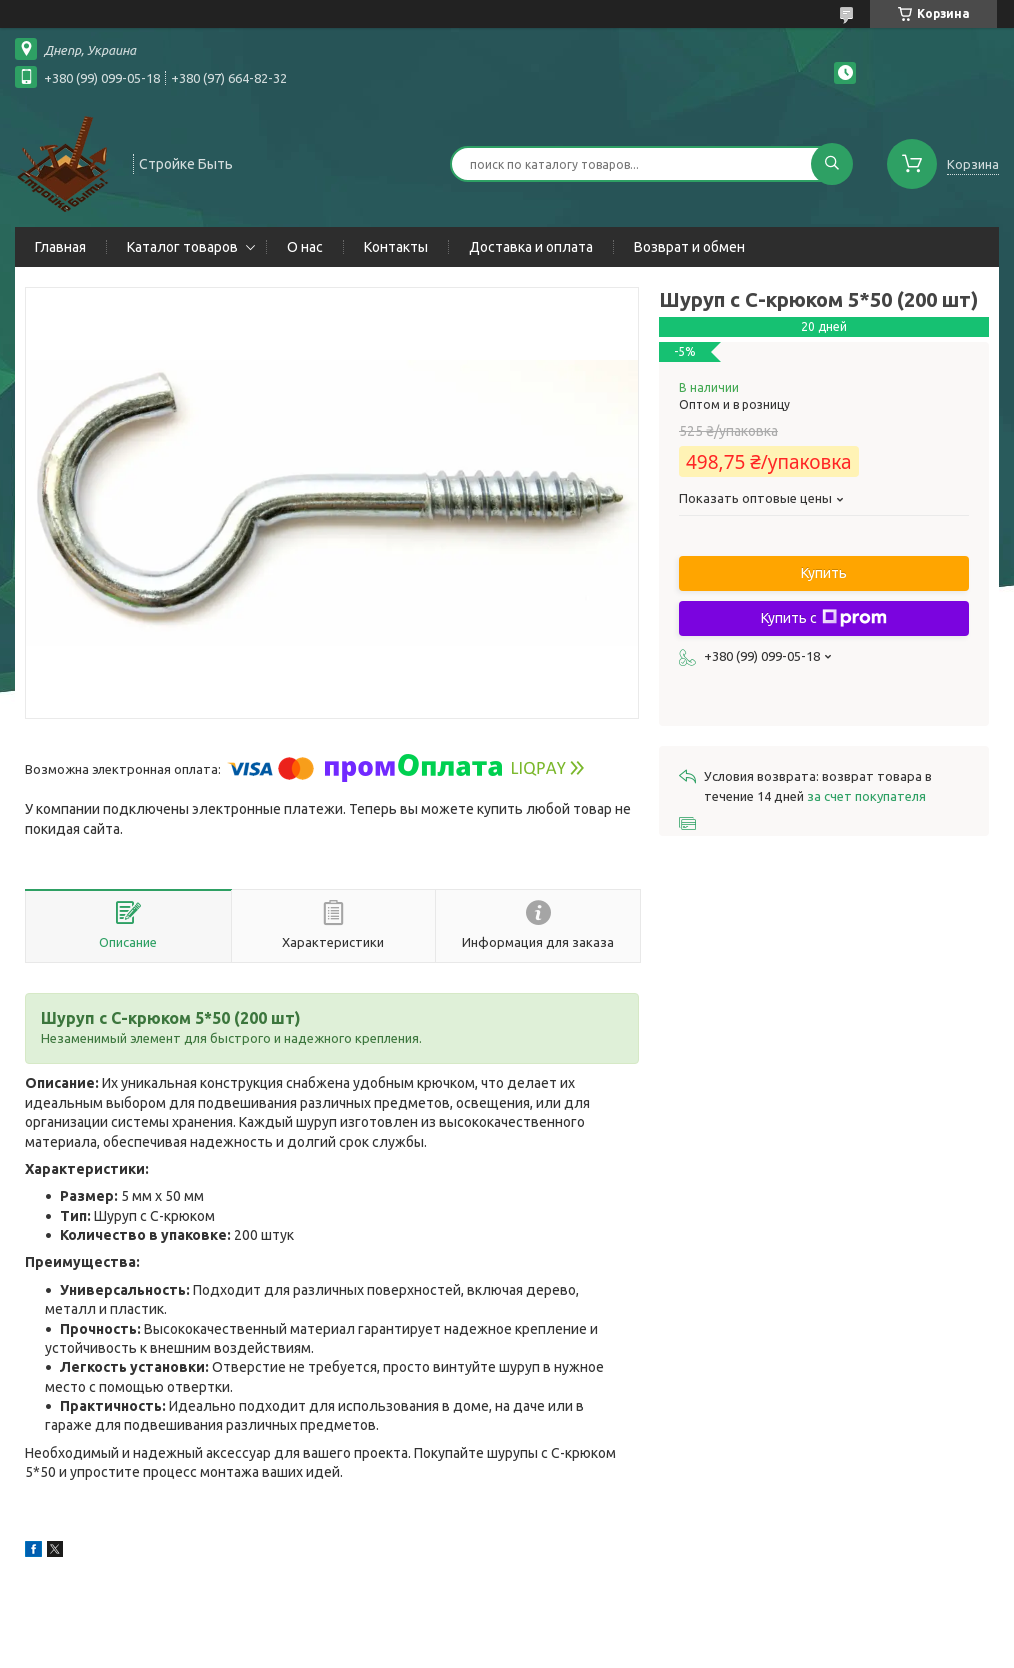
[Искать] (832, 164)
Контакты (396, 247)
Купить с (824, 618)
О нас (305, 247)
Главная (60, 247)
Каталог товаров (182, 247)
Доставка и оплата (531, 247)
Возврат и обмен (689, 247)
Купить (824, 573)
